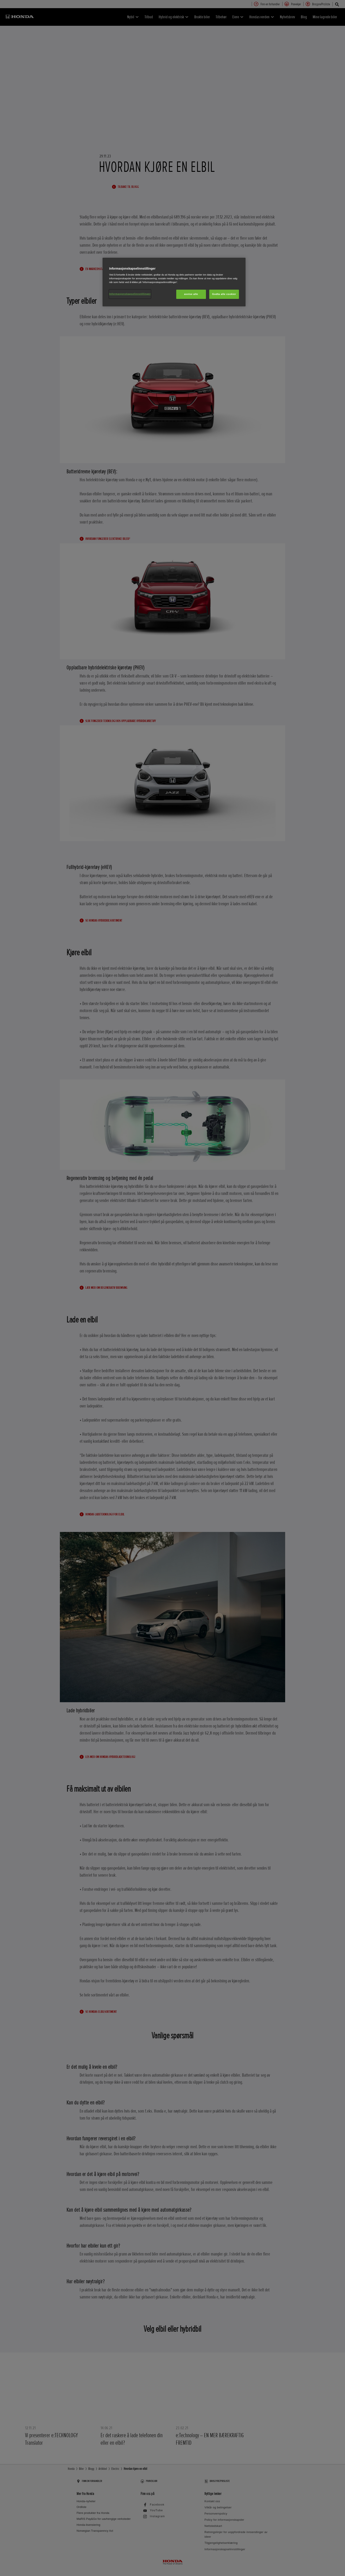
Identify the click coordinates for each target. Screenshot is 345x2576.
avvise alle (191, 294)
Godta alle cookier (224, 294)
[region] (174, 282)
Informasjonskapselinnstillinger (130, 294)
